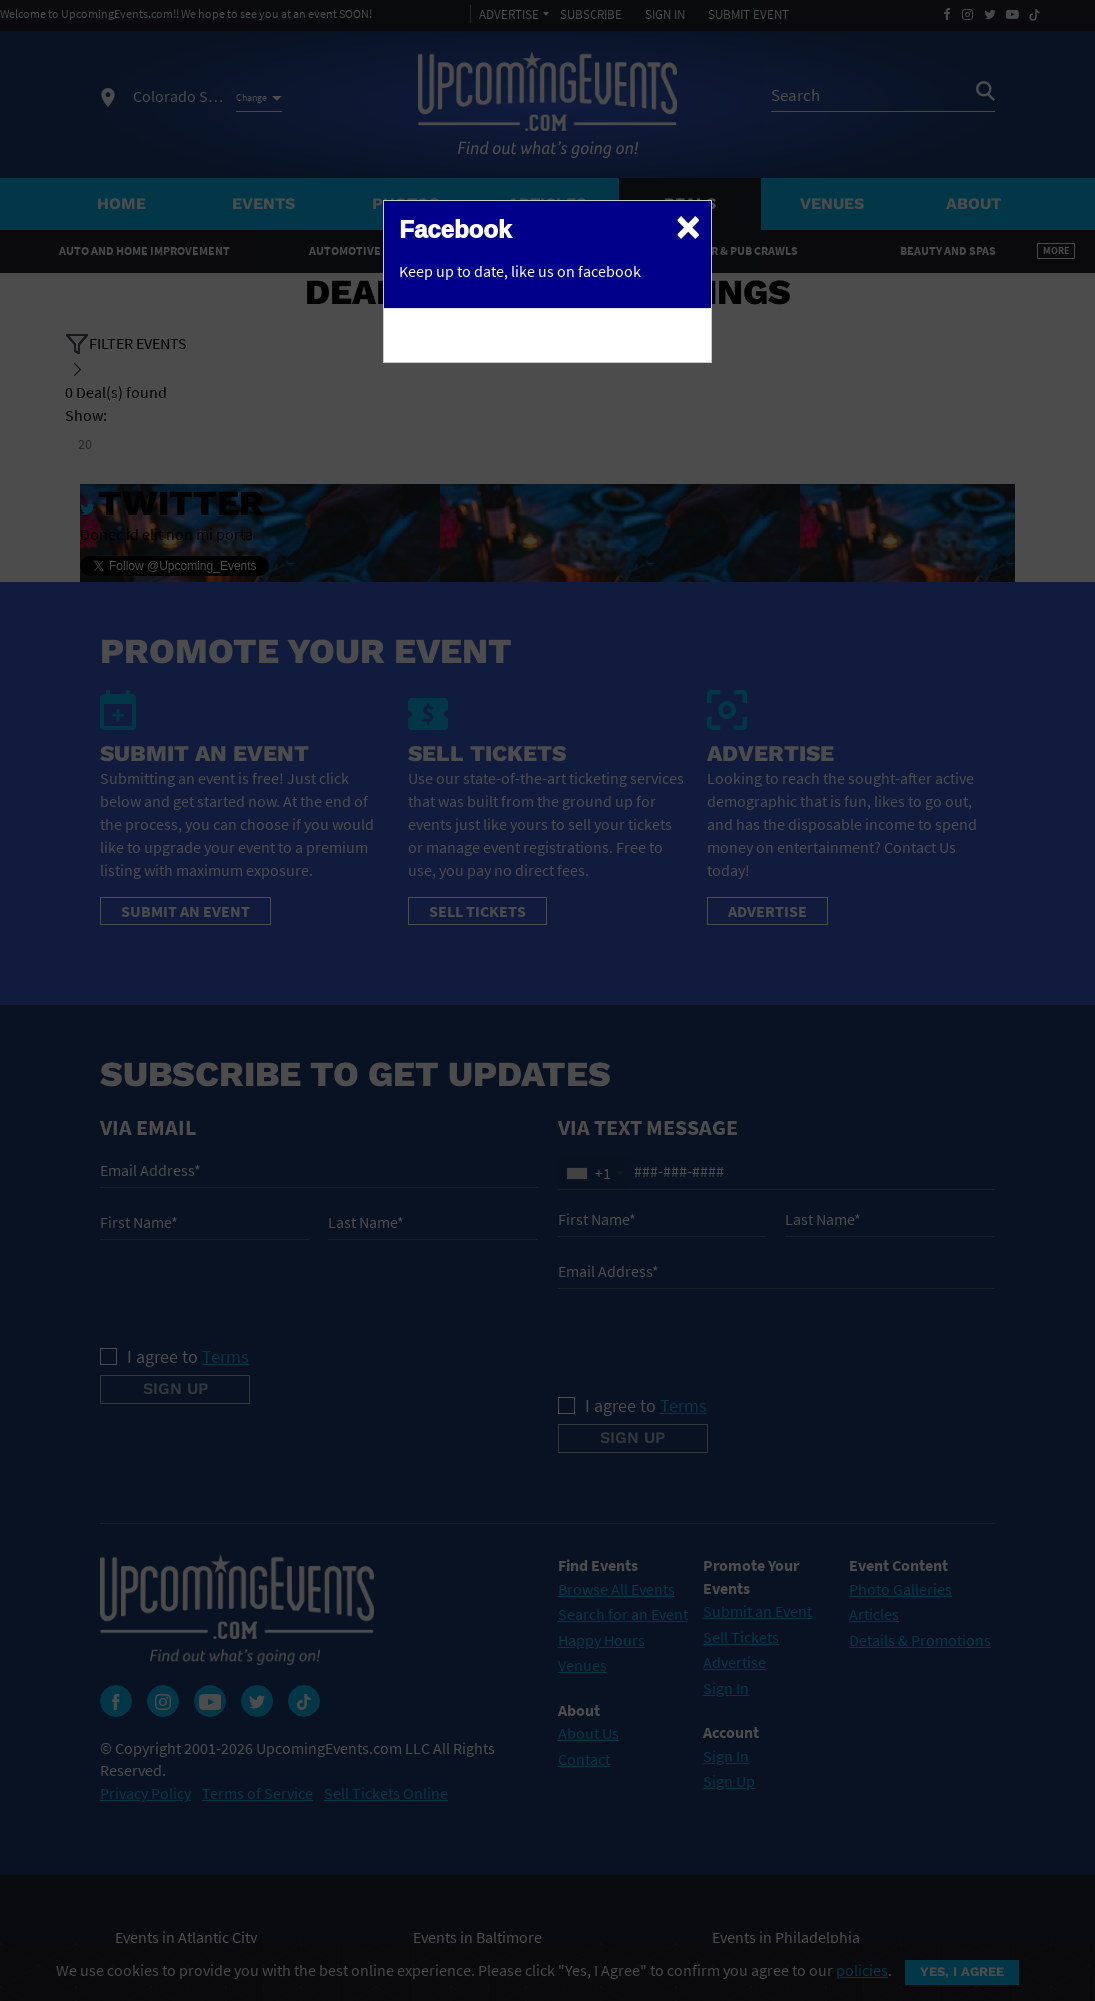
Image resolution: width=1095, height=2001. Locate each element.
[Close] (688, 226)
